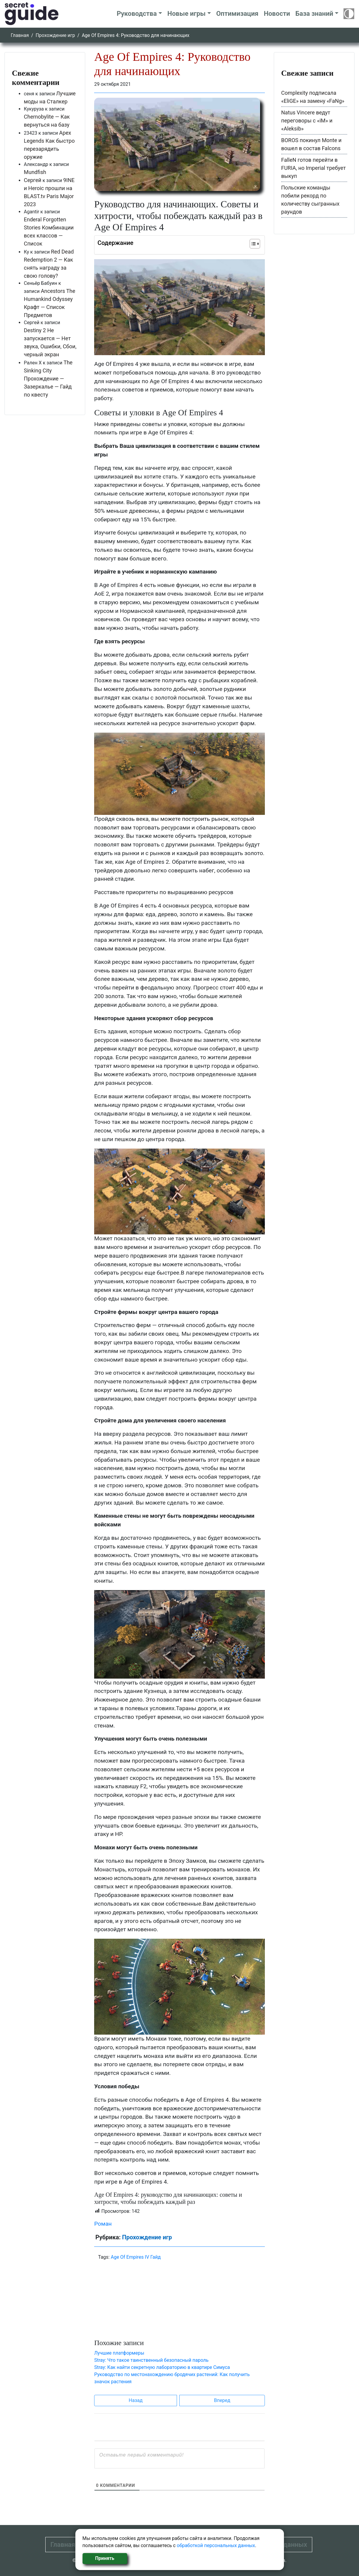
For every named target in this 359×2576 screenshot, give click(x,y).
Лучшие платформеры (119, 2353)
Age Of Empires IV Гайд (136, 2257)
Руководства (137, 13)
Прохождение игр (55, 35)
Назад (136, 2400)
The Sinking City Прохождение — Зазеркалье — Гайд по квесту (48, 378)
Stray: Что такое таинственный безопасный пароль (151, 2360)
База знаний (314, 13)
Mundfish (35, 172)
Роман (103, 2223)
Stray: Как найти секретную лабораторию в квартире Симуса (162, 2367)
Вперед (222, 2400)
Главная (20, 35)
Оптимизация (237, 13)
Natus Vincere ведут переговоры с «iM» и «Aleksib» (306, 120)
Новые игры (186, 13)
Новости (277, 13)
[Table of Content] (255, 243)
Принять (104, 2558)
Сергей (32, 180)
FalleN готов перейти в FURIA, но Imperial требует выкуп (313, 168)
